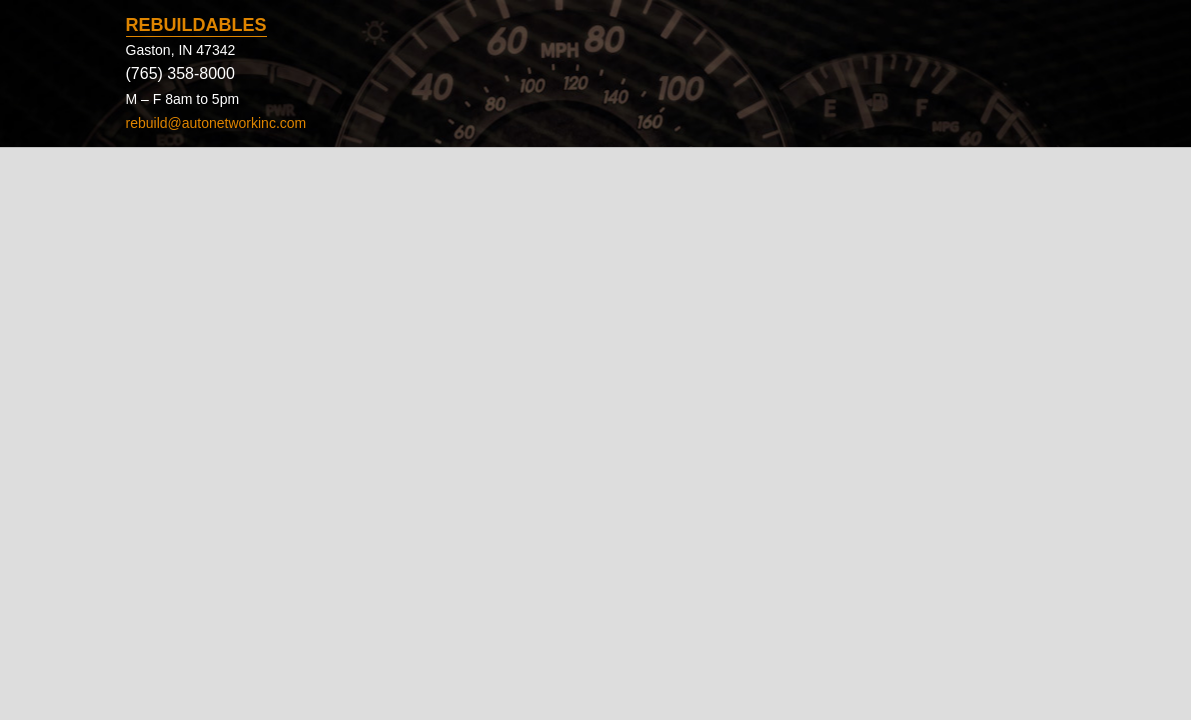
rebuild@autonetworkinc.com (216, 123)
